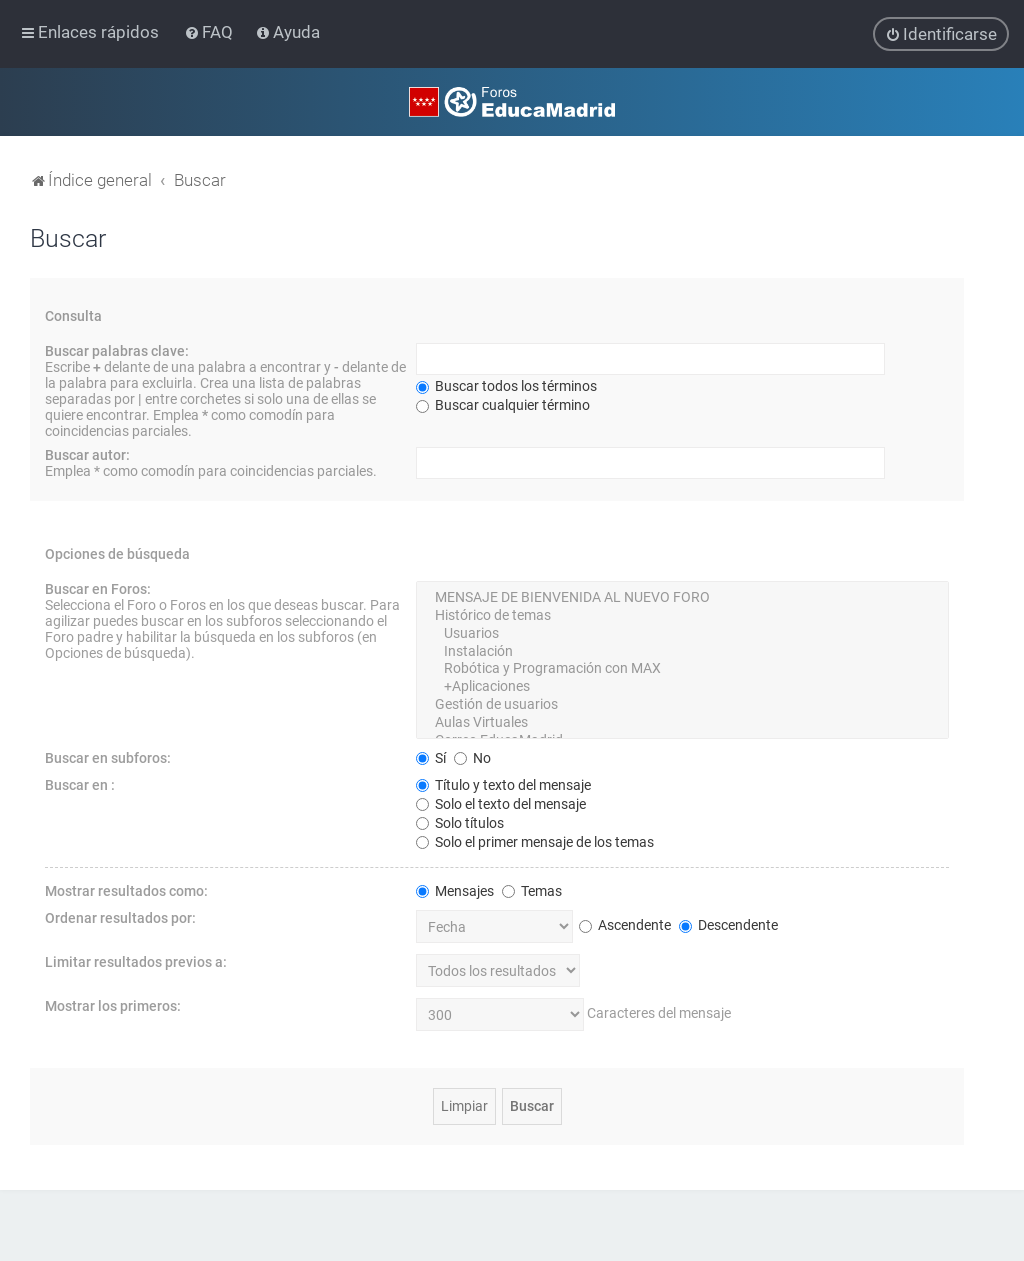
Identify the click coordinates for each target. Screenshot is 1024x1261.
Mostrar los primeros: (113, 1005)
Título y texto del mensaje (503, 784)
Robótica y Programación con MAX (682, 669)
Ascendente (625, 924)
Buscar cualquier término (503, 405)
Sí (431, 757)
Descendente (728, 924)
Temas (532, 890)
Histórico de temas (682, 615)
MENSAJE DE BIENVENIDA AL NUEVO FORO (682, 598)
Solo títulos (460, 822)
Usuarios (682, 633)
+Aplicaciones (682, 687)
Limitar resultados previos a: (136, 961)
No (472, 757)
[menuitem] (210, 32)
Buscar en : (80, 784)
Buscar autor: (87, 455)
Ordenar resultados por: (120, 917)
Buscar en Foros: (98, 589)
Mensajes (455, 890)
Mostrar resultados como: (126, 890)
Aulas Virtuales (682, 722)
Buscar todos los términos (506, 386)
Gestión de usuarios (682, 704)
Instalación (682, 651)
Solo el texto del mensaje (501, 803)
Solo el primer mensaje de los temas (535, 841)
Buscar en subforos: (108, 757)
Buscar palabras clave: (117, 351)
